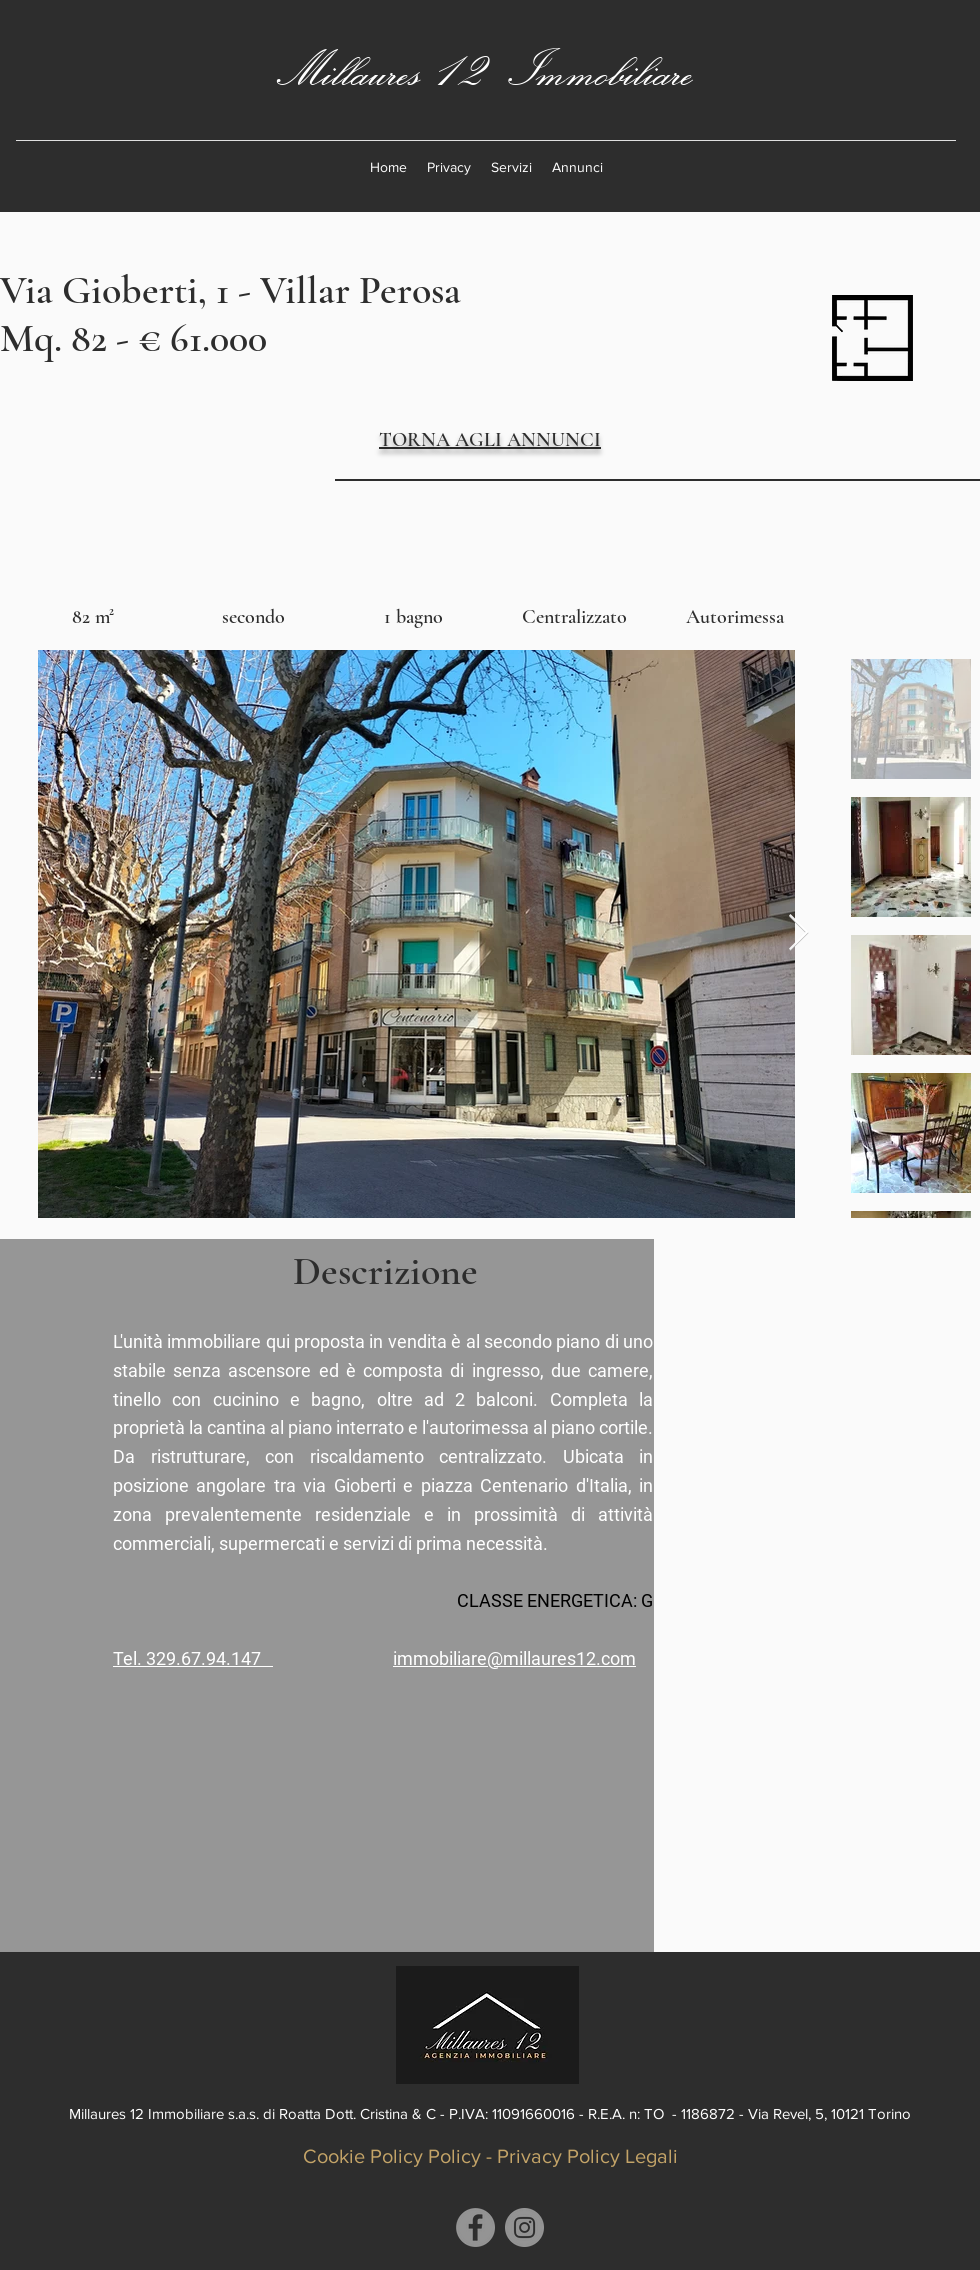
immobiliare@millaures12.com (514, 1658)
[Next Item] (798, 933)
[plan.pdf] (872, 340)
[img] (92, 604)
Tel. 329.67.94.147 (193, 1658)
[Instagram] (524, 2227)
